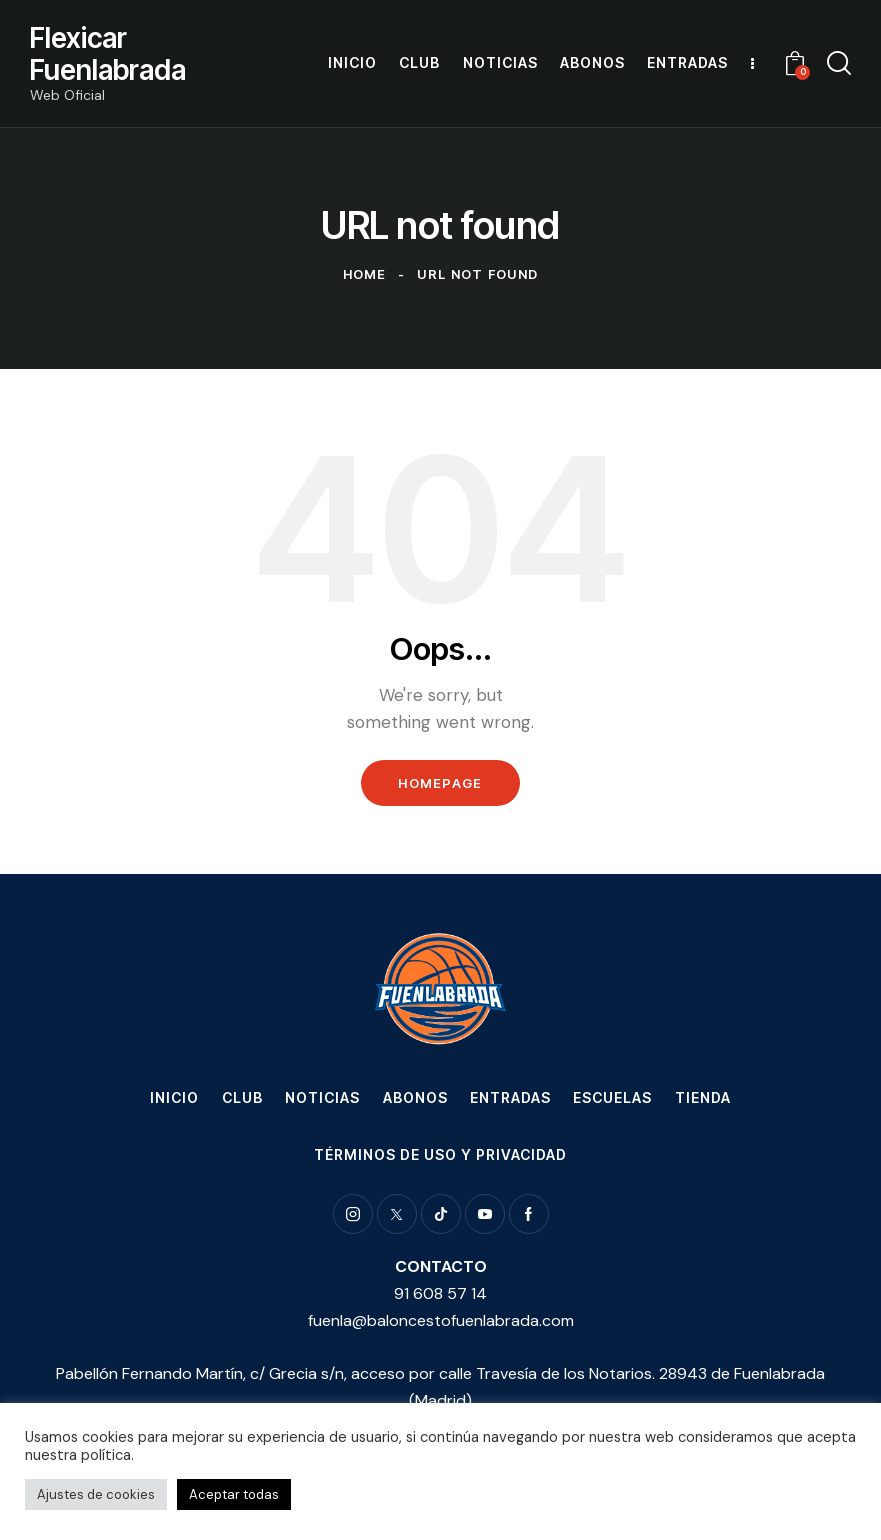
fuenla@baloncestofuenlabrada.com (441, 1320)
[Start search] (839, 63)
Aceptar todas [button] (234, 1494)
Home (365, 274)
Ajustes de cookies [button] (96, 1494)
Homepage (440, 783)
